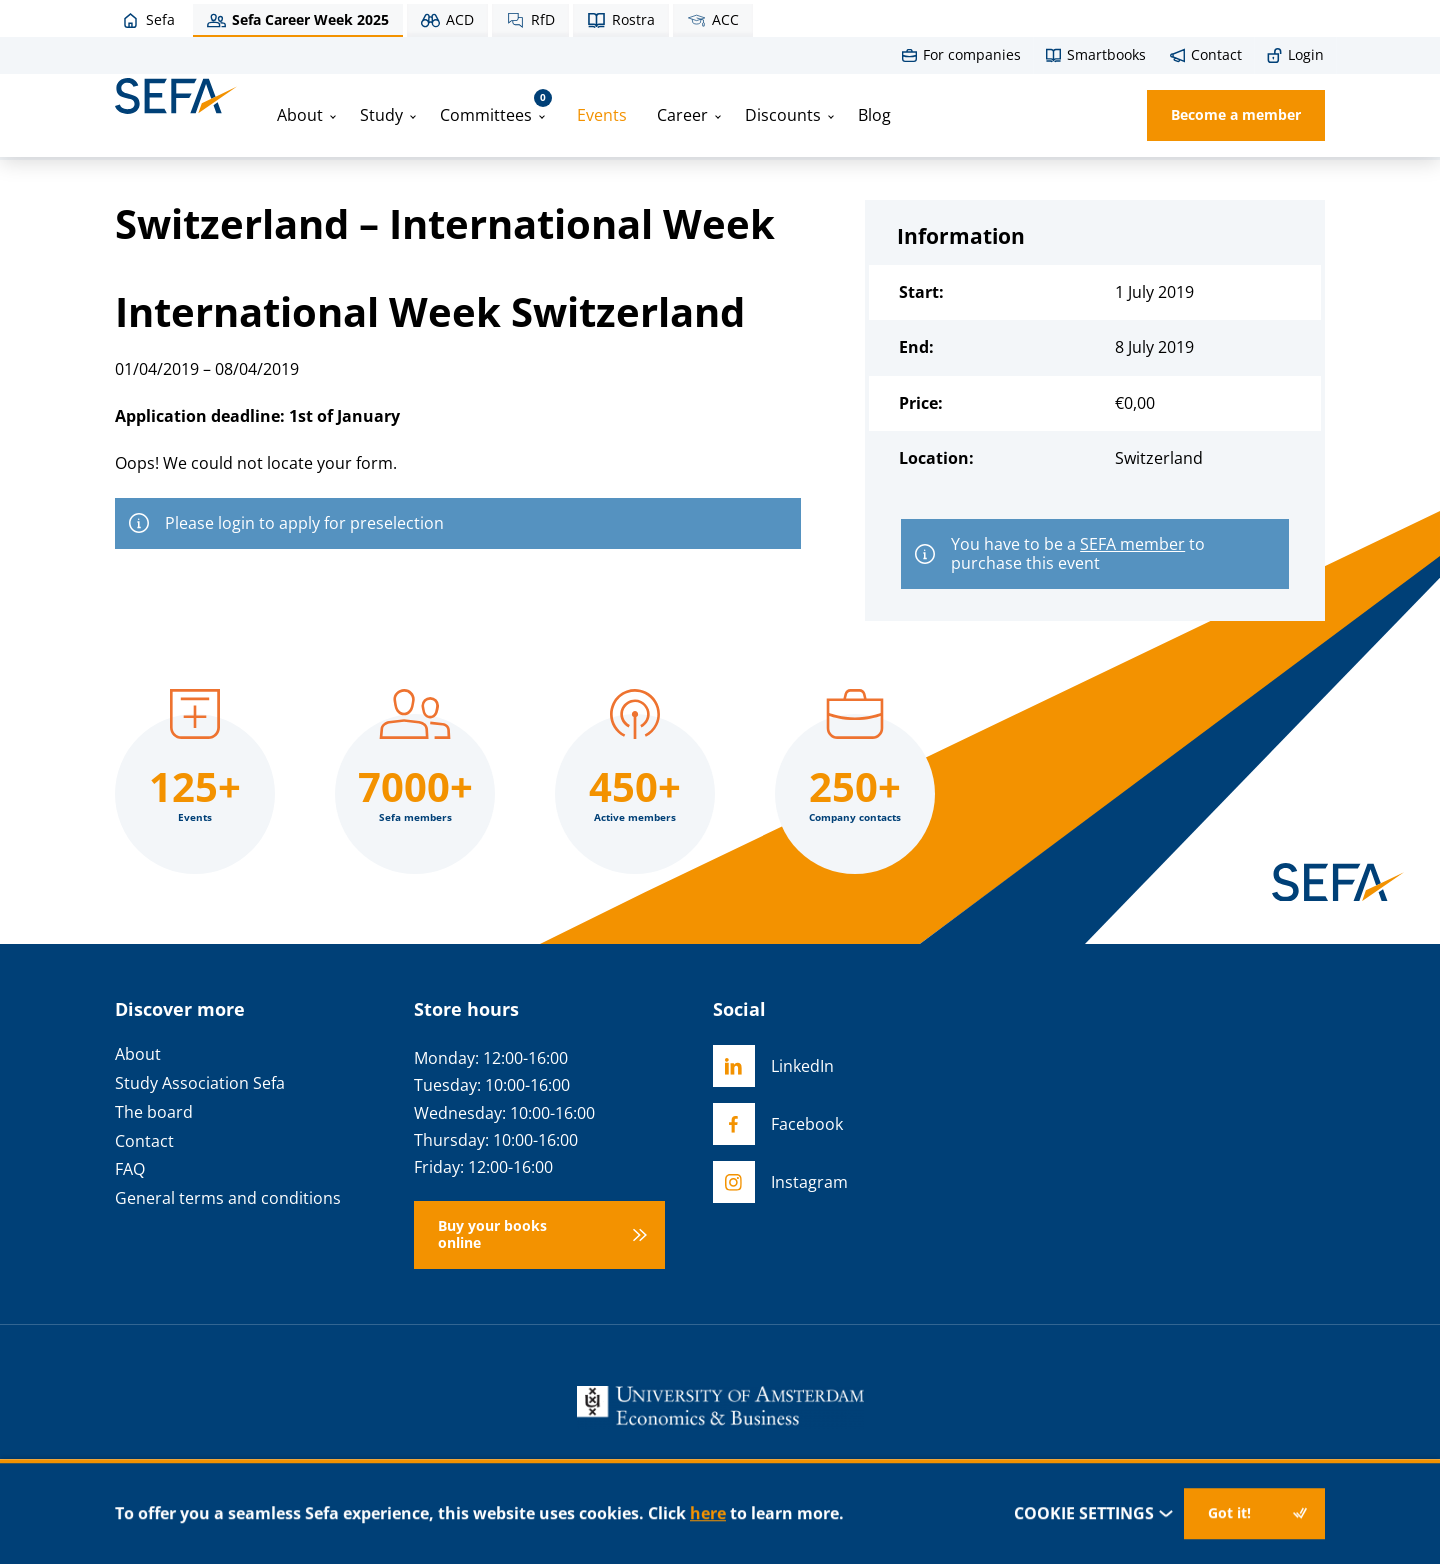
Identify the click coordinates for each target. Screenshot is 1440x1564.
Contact (144, 1141)
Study (381, 115)
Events (602, 115)
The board (154, 1112)
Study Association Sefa (200, 1083)
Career (682, 115)
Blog (874, 115)
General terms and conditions (228, 1198)
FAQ (130, 1169)
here (708, 1513)
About (300, 115)
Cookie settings (1094, 1513)
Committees (496, 107)
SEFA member (1132, 544)
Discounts (783, 115)
